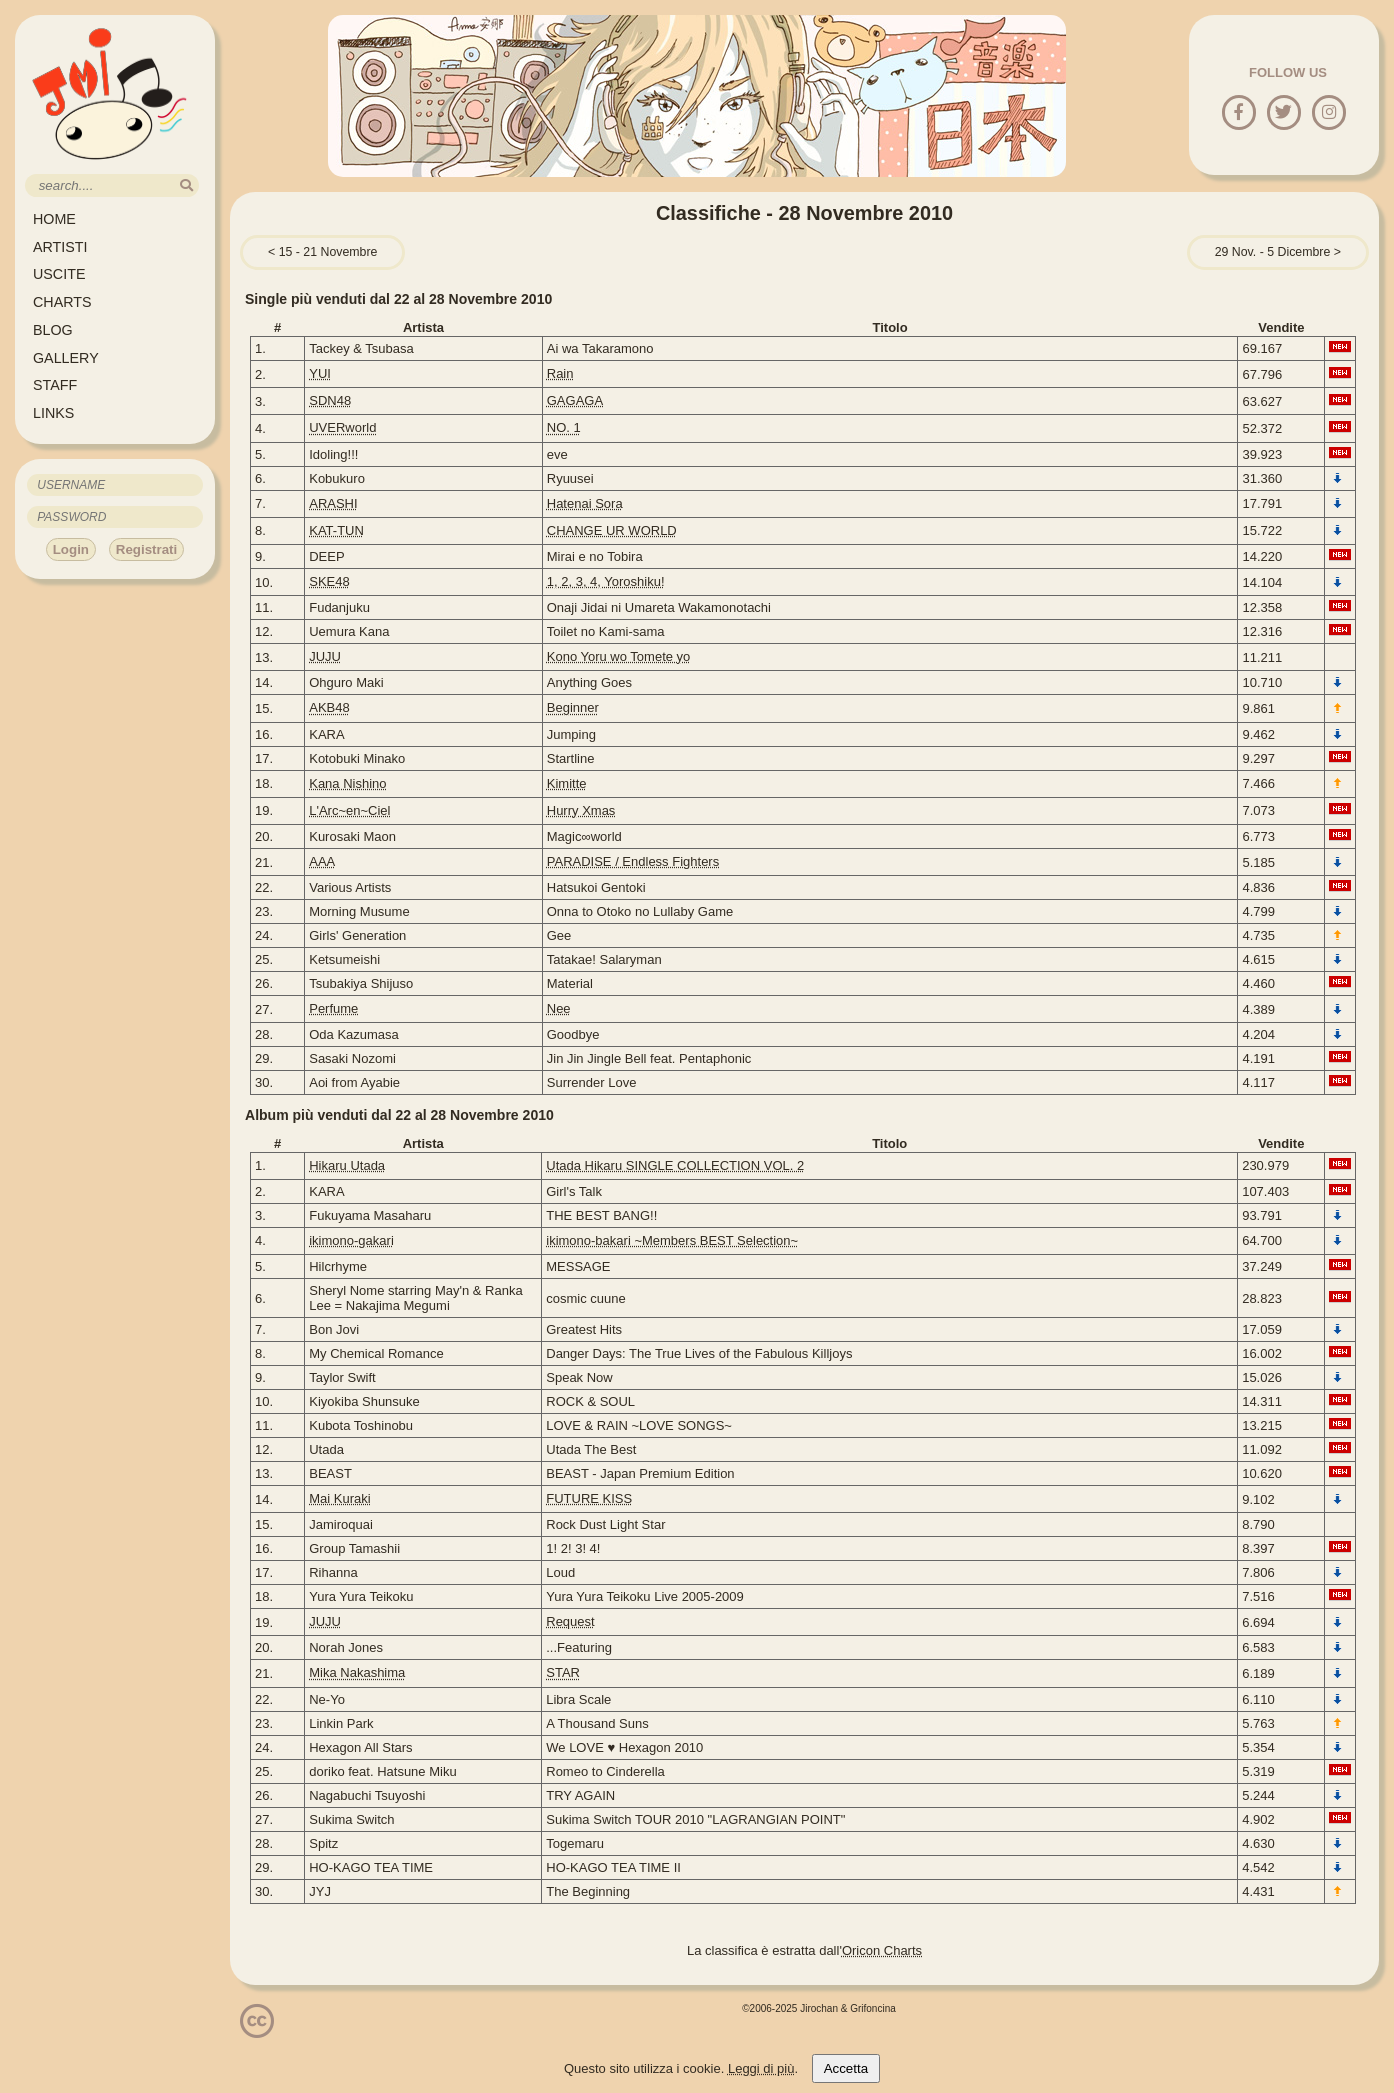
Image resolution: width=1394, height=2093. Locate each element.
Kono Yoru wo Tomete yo (619, 656)
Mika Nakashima (357, 1672)
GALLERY (66, 358)
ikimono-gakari (351, 1240)
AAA (322, 861)
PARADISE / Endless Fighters (633, 861)
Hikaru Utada (347, 1165)
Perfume (333, 1008)
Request (570, 1621)
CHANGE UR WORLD (612, 530)
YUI (320, 373)
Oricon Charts (882, 1950)
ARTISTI (60, 247)
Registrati (146, 549)
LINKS (53, 413)
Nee (559, 1008)
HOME (54, 219)
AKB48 (329, 707)
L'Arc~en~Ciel (349, 810)
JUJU (325, 656)
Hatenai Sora (585, 503)
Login (71, 549)
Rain (560, 373)
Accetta (846, 2068)
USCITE (59, 274)
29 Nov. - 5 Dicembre (1273, 252)
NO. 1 (564, 427)
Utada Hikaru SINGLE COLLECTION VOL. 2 (675, 1165)
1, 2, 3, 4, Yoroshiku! (606, 581)
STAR (563, 1672)
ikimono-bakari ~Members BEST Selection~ (672, 1240)
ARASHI (333, 503)
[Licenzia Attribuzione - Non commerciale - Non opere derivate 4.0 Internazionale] (257, 2030)
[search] (186, 185)
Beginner (573, 707)
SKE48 (329, 581)
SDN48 (330, 400)
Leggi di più (761, 2068)
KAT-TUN (336, 530)
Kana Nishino (347, 783)
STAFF (55, 385)
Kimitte (567, 783)
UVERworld (342, 427)
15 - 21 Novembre (328, 252)
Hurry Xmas (581, 810)
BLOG (53, 330)
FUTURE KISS (589, 1498)
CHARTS (62, 302)
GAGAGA (575, 400)
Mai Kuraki (339, 1498)
